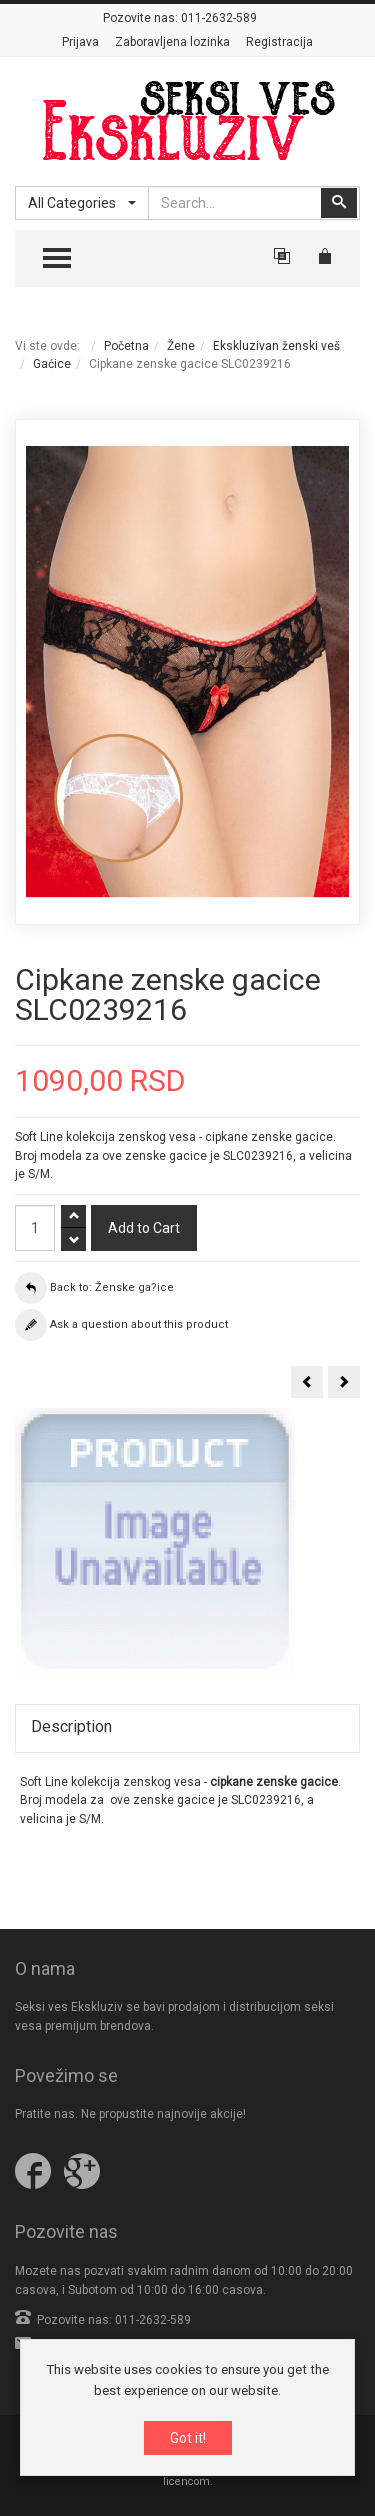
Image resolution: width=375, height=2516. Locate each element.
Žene (181, 346)
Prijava (80, 42)
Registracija (279, 42)
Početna (126, 346)
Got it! (188, 2439)
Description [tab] (71, 1726)
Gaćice (52, 364)
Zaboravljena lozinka (172, 42)
